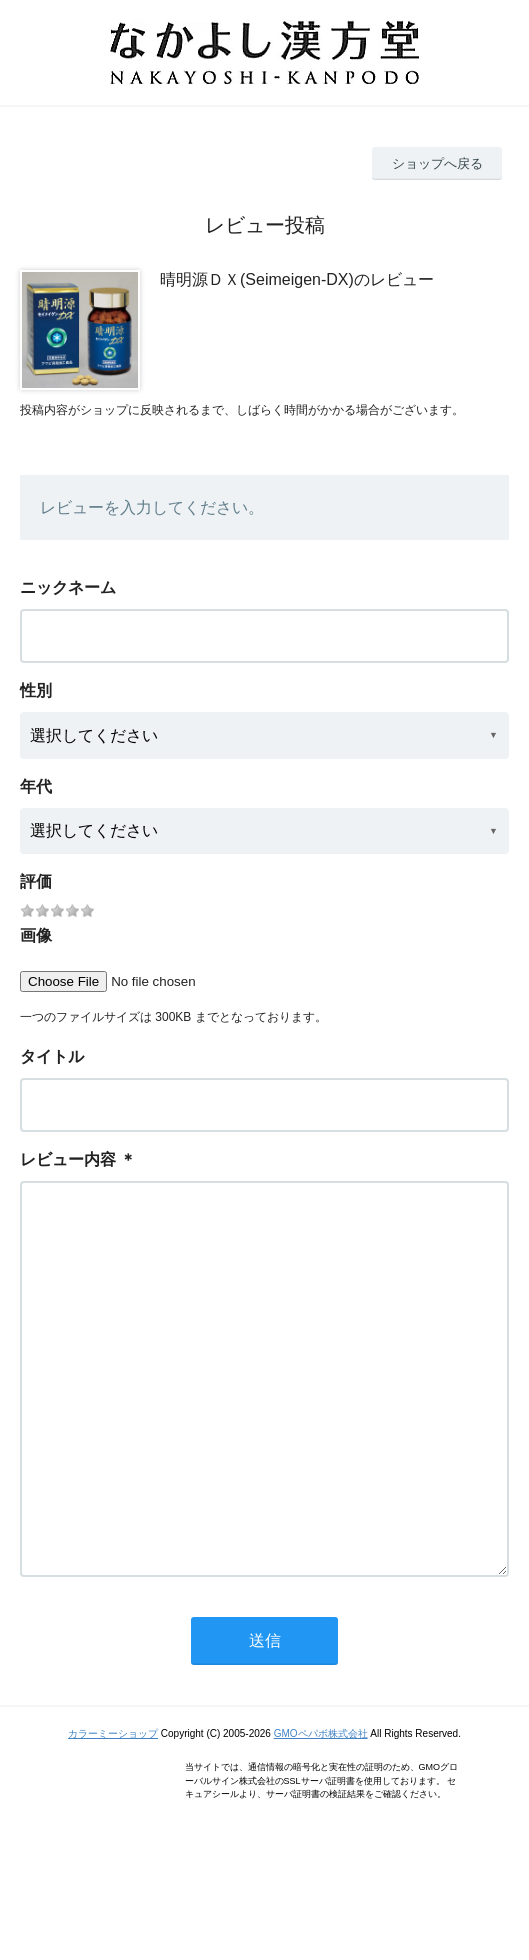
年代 (36, 786)
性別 (36, 690)
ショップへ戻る (437, 163)
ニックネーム (68, 587)
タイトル (52, 1056)
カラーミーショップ (113, 1813)
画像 (36, 935)
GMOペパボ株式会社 (321, 1813)
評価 (36, 881)
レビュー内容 (68, 1159)
